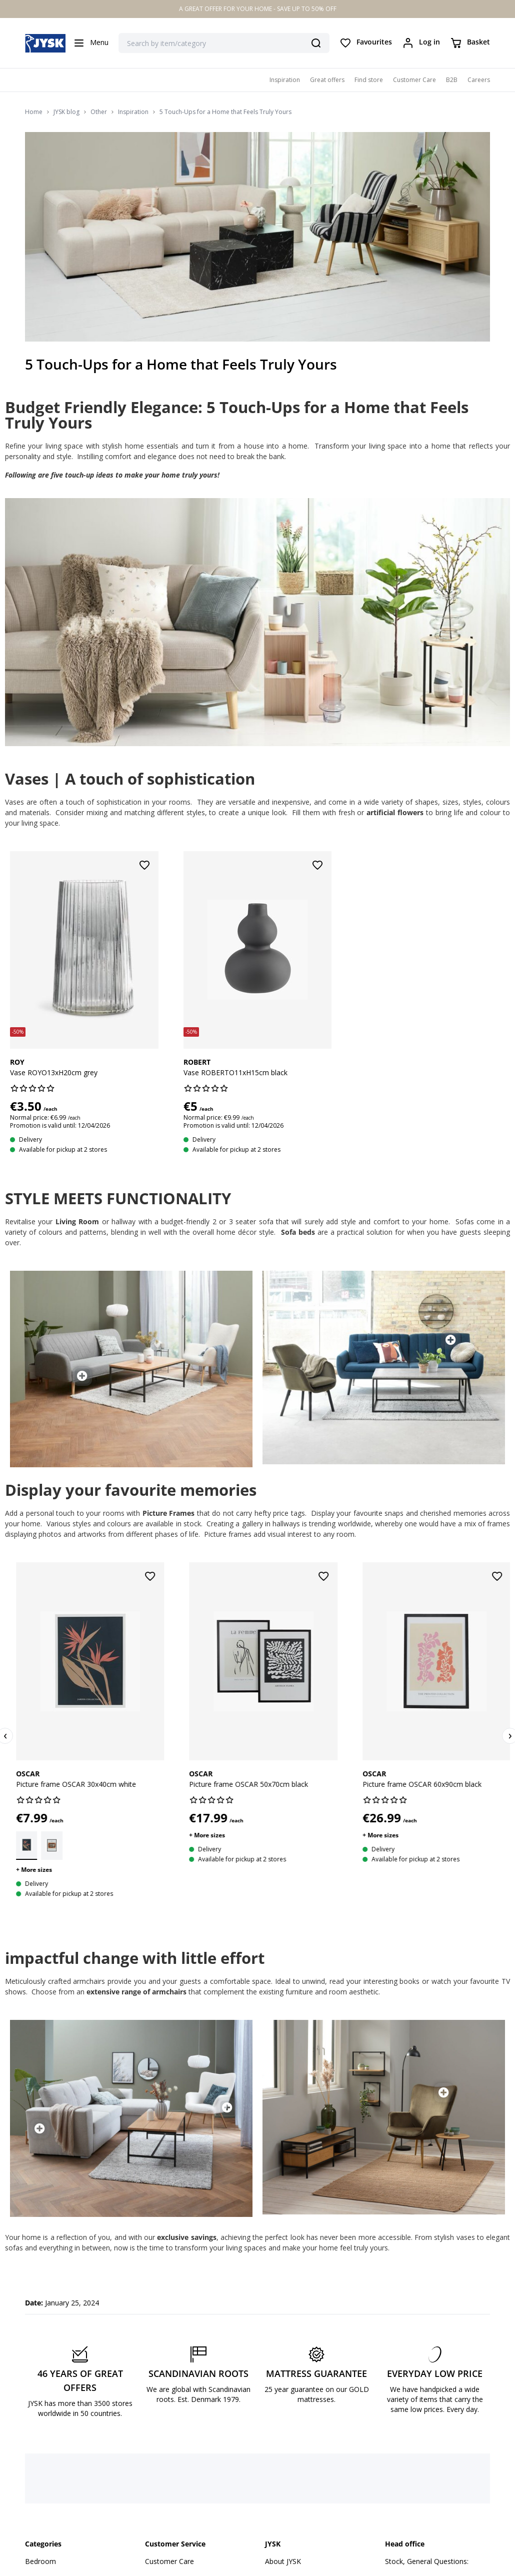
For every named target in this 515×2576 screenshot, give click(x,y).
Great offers (327, 80)
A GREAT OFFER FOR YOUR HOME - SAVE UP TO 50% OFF (257, 9)
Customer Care (414, 80)
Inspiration (285, 80)
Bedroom (40, 2561)
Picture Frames (168, 1513)
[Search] (316, 43)
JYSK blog (67, 112)
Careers (479, 80)
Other (98, 112)
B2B (452, 80)
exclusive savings (186, 2237)
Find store (368, 80)
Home (33, 112)
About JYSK (283, 2561)
